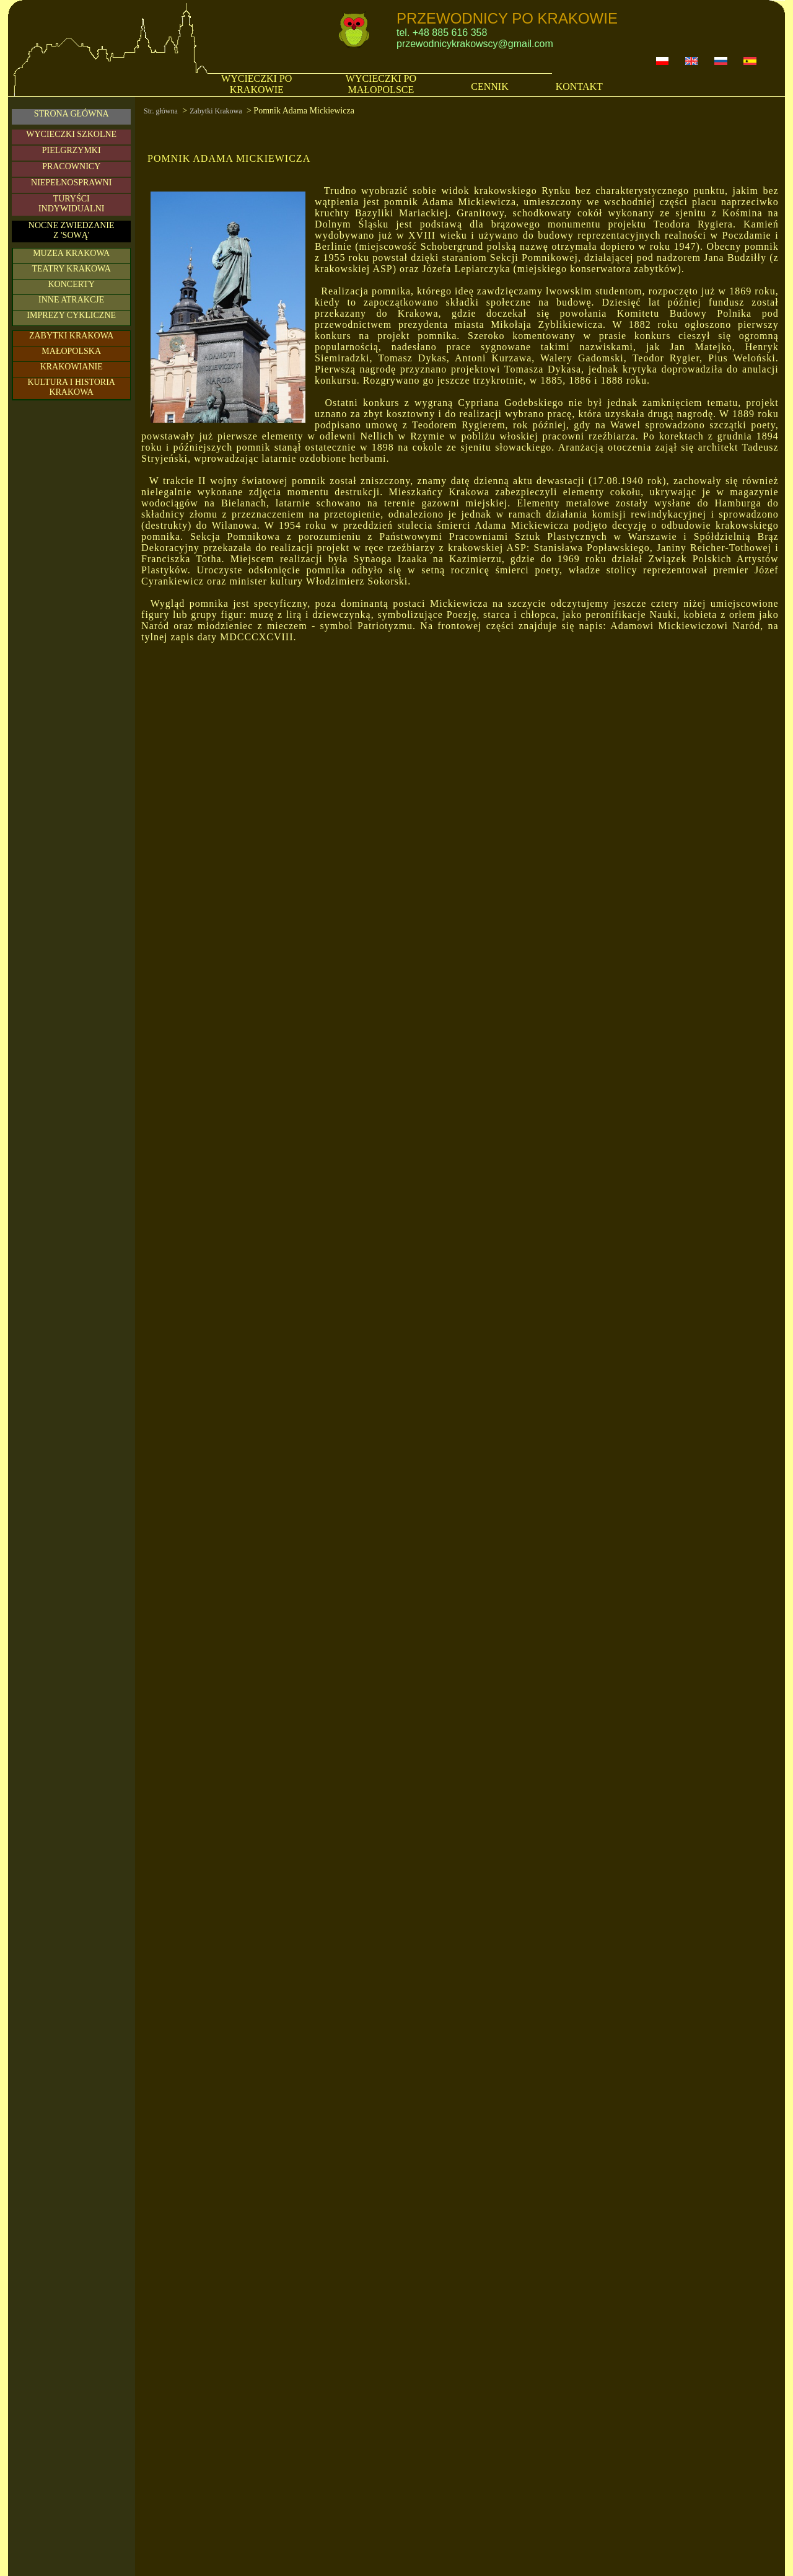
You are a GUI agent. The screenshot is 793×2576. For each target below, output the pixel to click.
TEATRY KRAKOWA (71, 268)
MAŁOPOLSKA (71, 351)
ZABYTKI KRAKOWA (71, 335)
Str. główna (161, 111)
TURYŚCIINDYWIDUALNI (71, 203)
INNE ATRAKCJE (71, 299)
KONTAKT (579, 86)
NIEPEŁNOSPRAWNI (71, 182)
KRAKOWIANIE (71, 366)
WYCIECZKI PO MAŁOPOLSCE (381, 84)
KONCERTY (71, 284)
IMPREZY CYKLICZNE (71, 315)
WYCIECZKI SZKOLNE (71, 134)
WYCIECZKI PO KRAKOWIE (256, 84)
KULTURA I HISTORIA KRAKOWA (71, 387)
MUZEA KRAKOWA (71, 253)
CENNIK (489, 86)
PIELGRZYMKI (71, 150)
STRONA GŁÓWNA (71, 113)
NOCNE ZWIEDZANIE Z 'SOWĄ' (71, 230)
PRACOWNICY (71, 166)
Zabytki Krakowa (216, 111)
